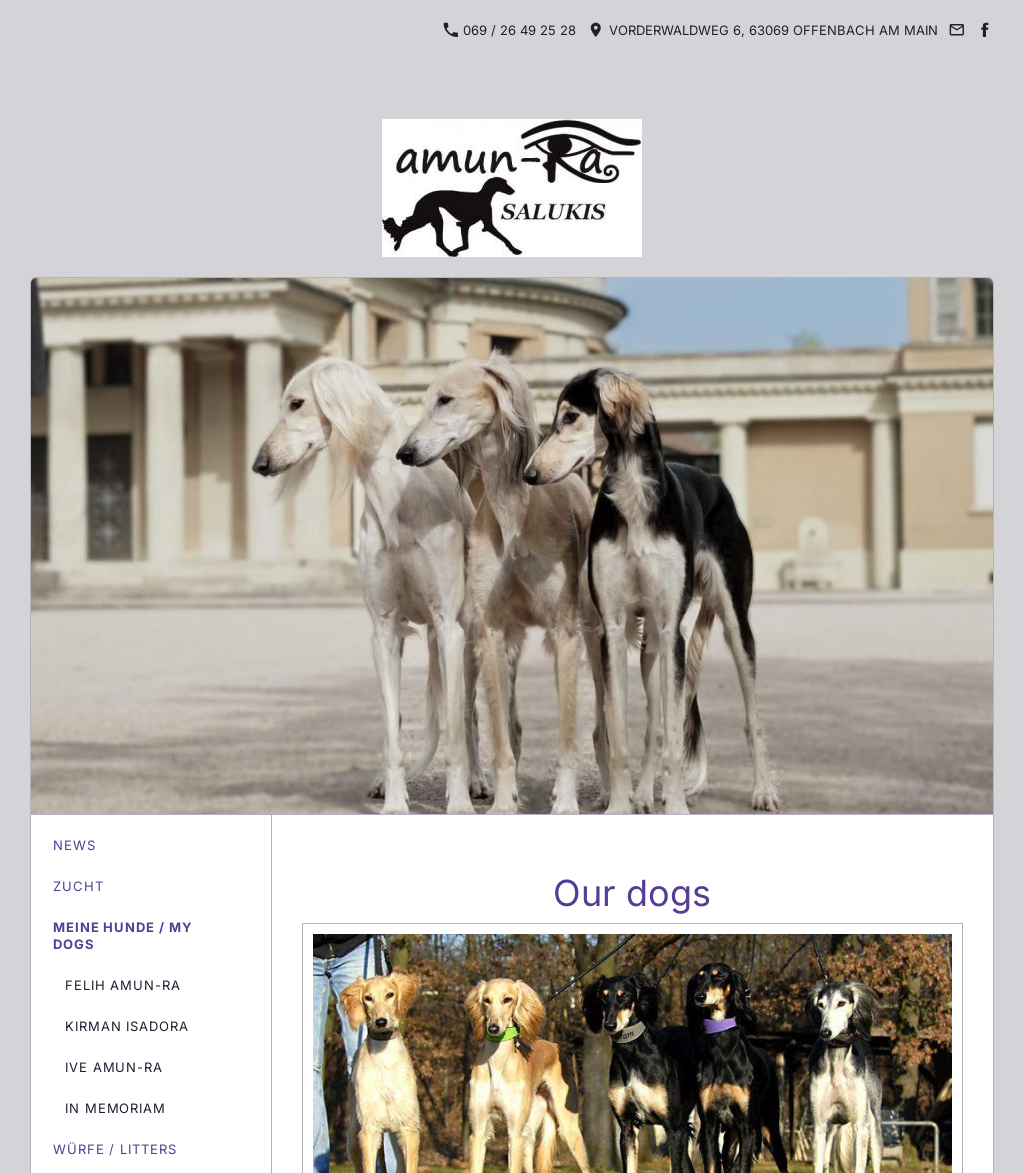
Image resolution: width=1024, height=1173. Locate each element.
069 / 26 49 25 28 (510, 30)
